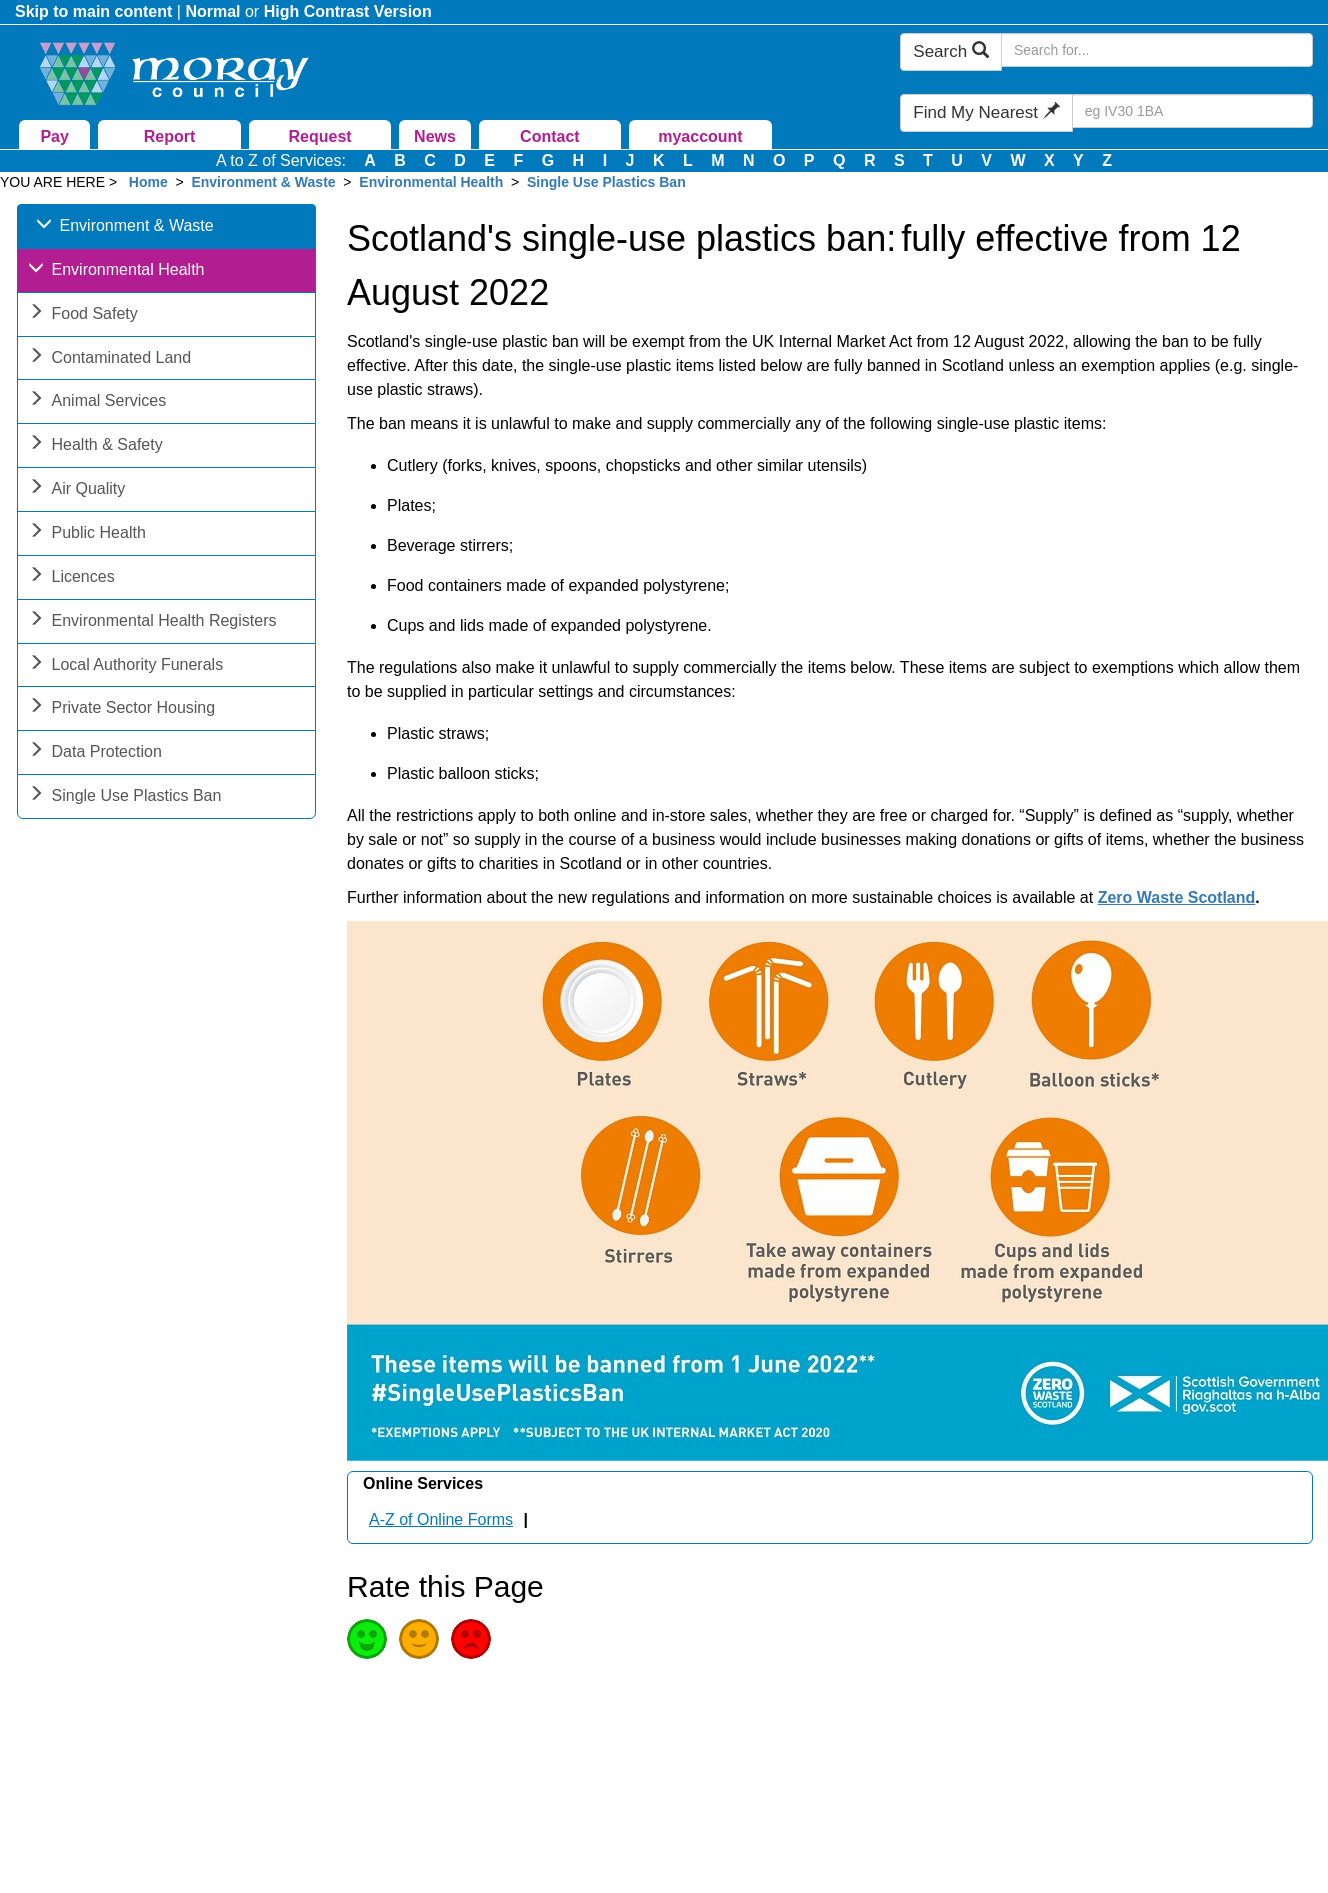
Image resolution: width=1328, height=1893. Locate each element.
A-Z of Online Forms (441, 1519)
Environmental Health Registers (152, 622)
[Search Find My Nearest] (1192, 111)
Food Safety (83, 315)
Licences (71, 578)
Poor (471, 1639)
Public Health (87, 534)
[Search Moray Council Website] (1157, 50)
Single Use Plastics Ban (606, 182)
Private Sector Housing (122, 709)
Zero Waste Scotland (1177, 897)
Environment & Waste (263, 182)
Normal (212, 11)
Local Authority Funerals (126, 666)
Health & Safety (95, 446)
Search (951, 51)
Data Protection (95, 753)
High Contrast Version (348, 11)
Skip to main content (93, 11)
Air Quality (77, 490)
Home (148, 182)
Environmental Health (431, 182)
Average (419, 1639)
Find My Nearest (986, 112)
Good (367, 1639)
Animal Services (97, 402)
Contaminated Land (110, 359)
